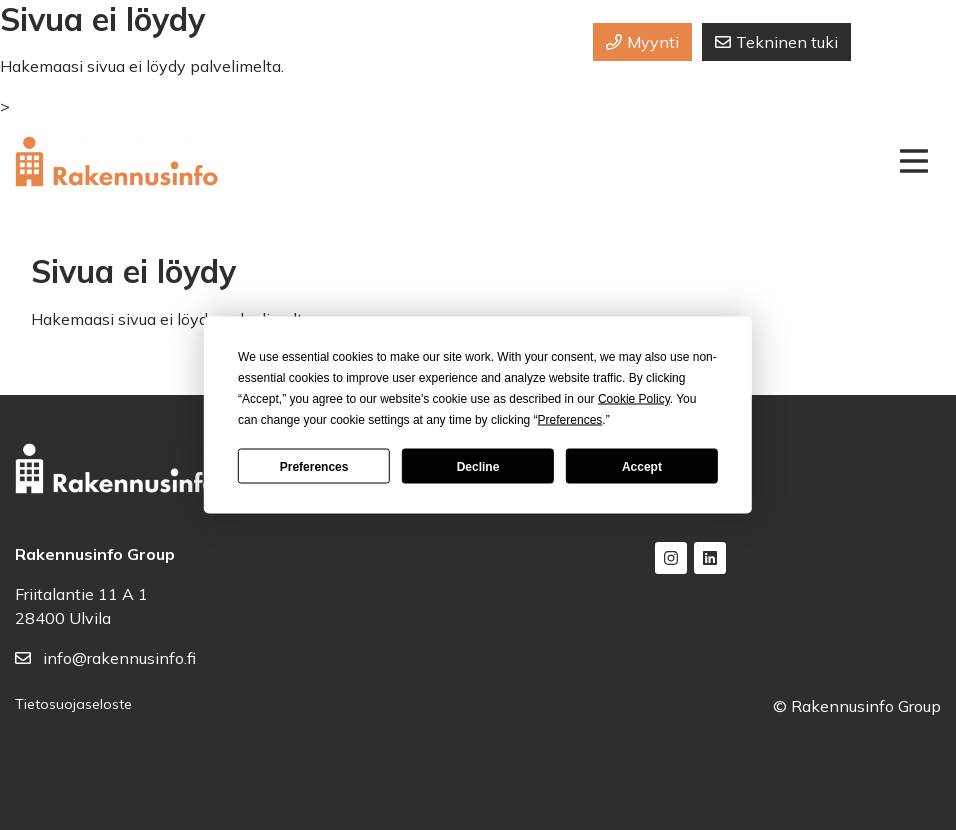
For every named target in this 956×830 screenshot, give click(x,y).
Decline (478, 466)
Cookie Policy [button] (634, 399)
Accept (642, 466)
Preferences (314, 466)
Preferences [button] (570, 420)
